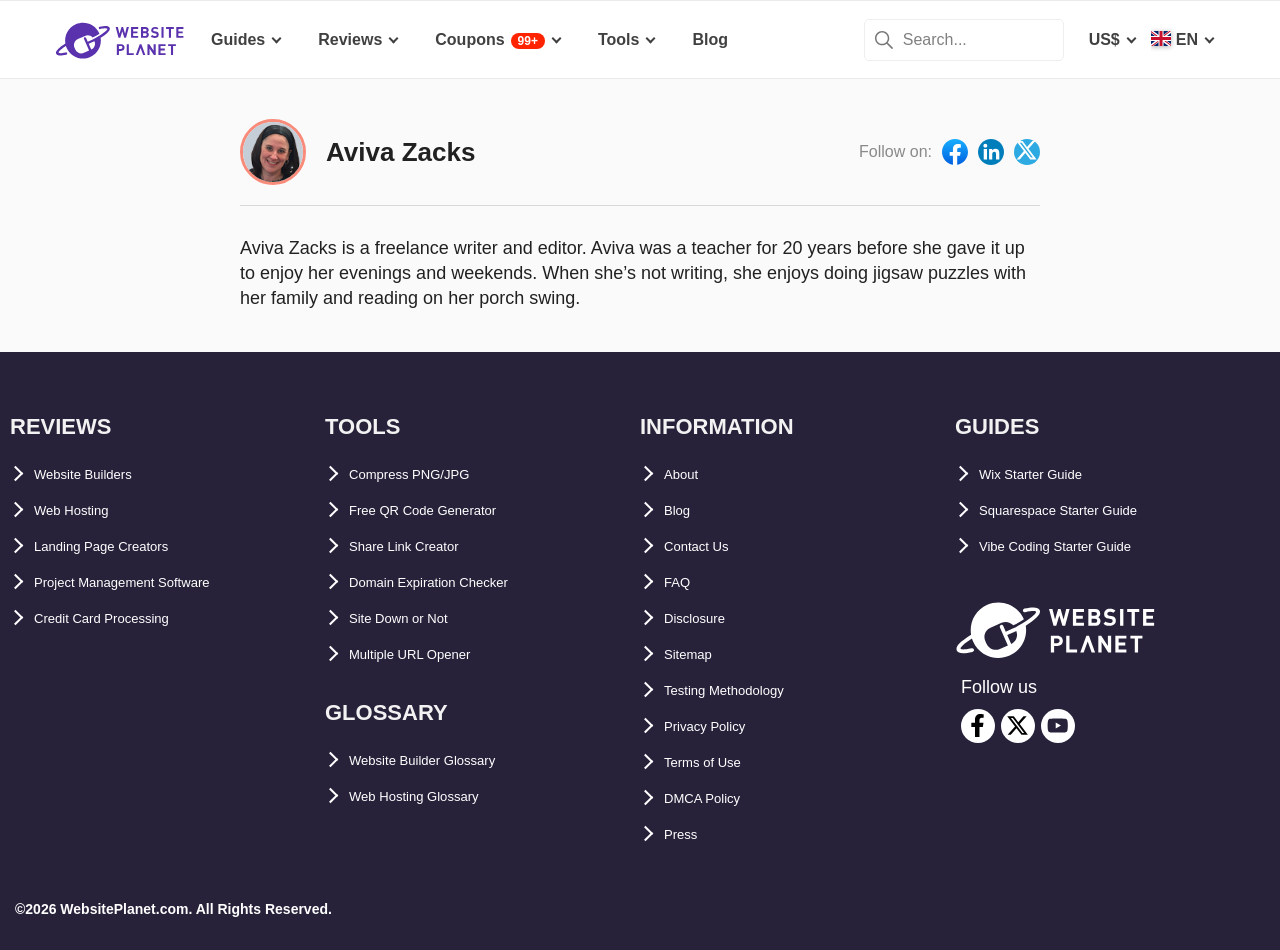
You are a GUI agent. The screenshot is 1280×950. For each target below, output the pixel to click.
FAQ (680, 582)
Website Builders (99, 474)
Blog (682, 510)
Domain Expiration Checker (453, 582)
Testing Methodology (744, 690)
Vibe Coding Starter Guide (1078, 546)
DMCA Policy (713, 798)
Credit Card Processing (123, 618)
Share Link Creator (420, 546)
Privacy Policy (718, 726)
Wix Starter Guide (1046, 474)
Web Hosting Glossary (434, 796)
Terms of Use (714, 762)
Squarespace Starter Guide (1081, 510)
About (687, 474)
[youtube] (1058, 726)
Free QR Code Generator (443, 510)
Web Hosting (82, 510)
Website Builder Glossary (446, 760)
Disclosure (705, 618)
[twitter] (1018, 726)
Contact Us (706, 546)
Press (686, 834)
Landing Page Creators (121, 546)
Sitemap (695, 654)
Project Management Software (148, 582)
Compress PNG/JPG (426, 474)
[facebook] (978, 726)
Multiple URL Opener (428, 654)
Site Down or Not (413, 618)
